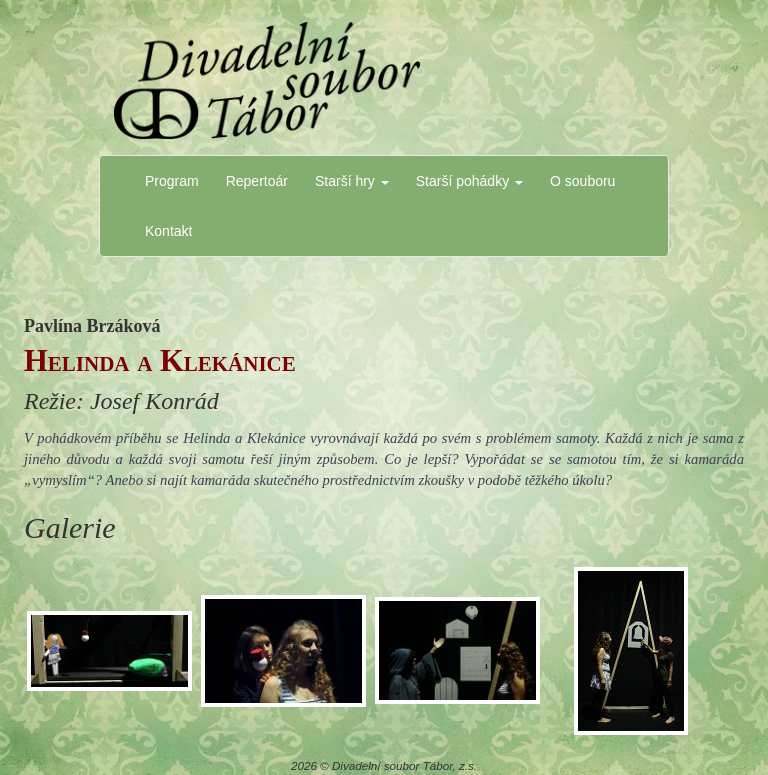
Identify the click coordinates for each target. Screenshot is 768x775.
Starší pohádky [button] (469, 181)
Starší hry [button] (352, 181)
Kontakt (168, 231)
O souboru (582, 181)
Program (172, 181)
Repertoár (257, 181)
